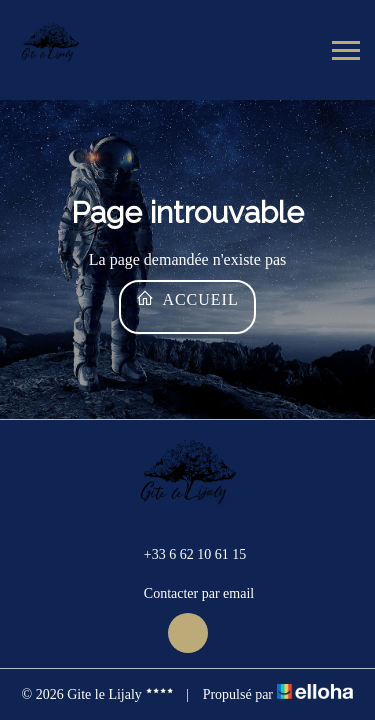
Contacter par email (187, 594)
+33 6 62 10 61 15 (183, 554)
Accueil (187, 298)
